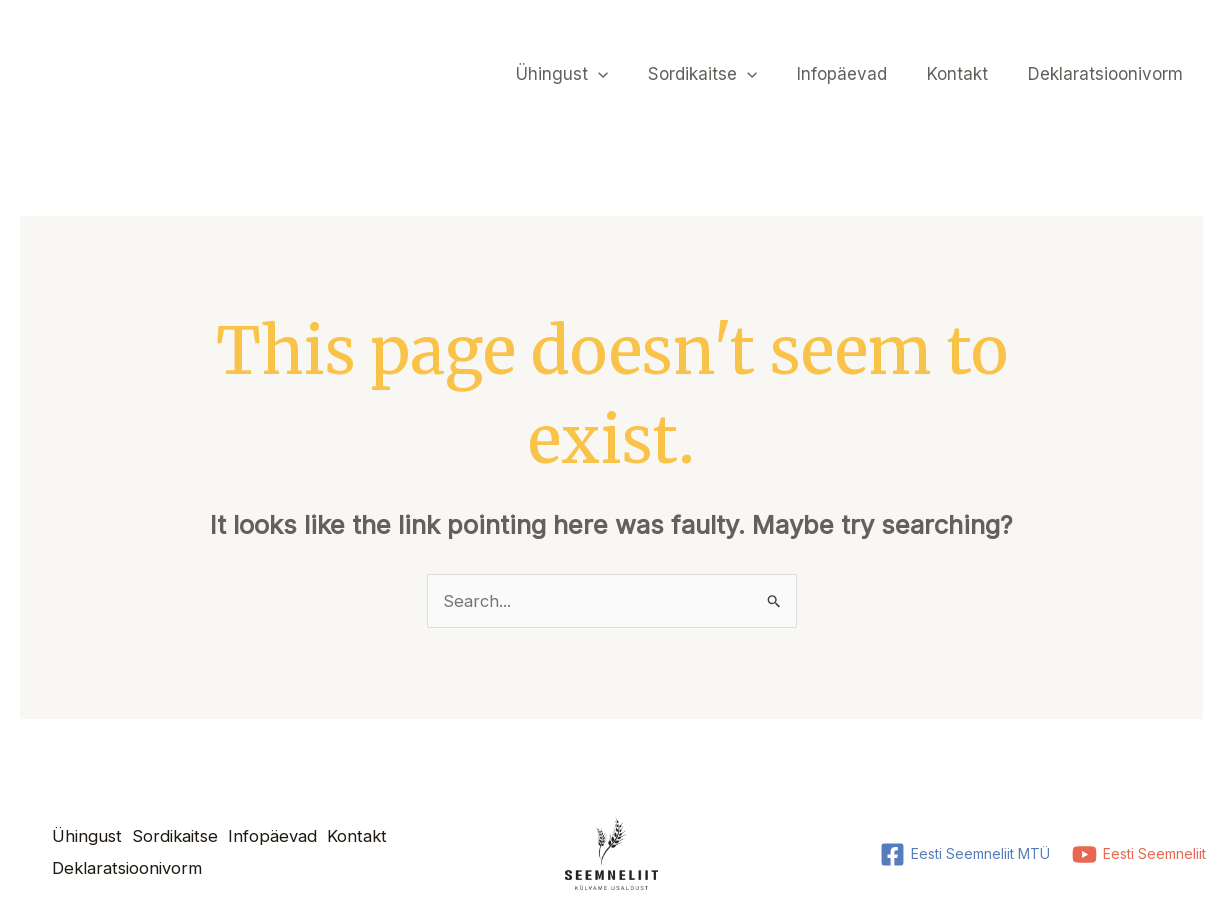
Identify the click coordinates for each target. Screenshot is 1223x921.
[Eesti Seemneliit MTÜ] (963, 855)
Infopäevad (857, 74)
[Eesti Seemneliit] (1138, 855)
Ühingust (589, 74)
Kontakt (966, 74)
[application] (625, 74)
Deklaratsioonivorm (1108, 74)
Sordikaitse (723, 74)
